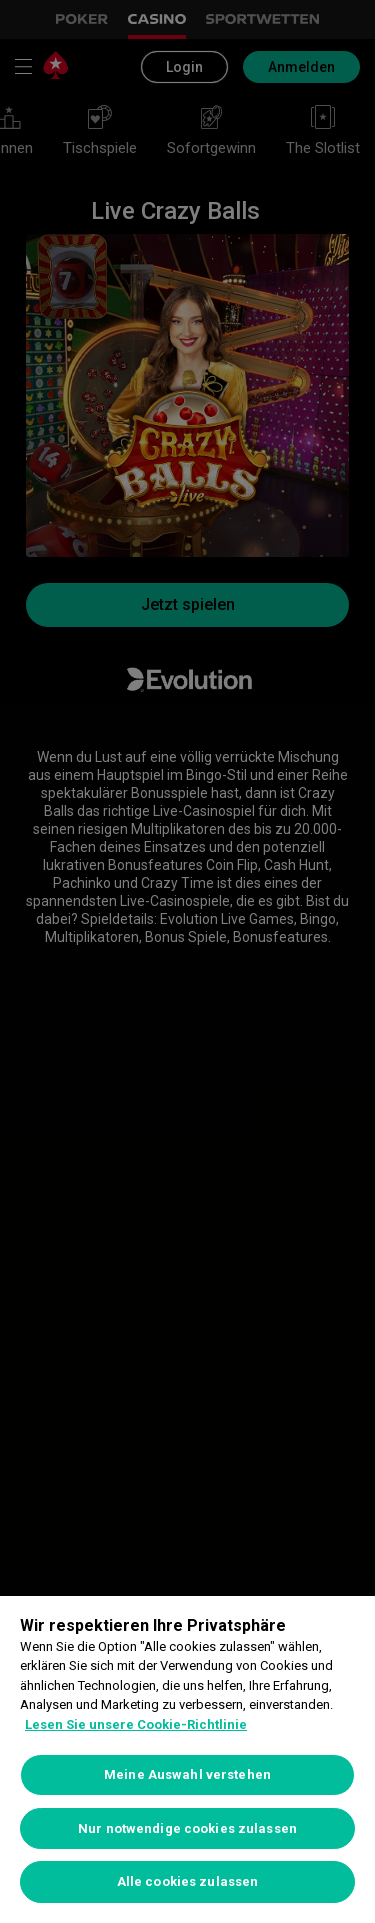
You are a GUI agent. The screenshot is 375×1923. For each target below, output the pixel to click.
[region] (187, 1759)
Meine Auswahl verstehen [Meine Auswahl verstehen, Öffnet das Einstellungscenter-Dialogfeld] (187, 1774)
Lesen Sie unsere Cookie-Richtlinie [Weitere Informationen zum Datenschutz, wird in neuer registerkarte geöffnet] (136, 1724)
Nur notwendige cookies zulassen (187, 1828)
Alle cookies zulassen (188, 1881)
